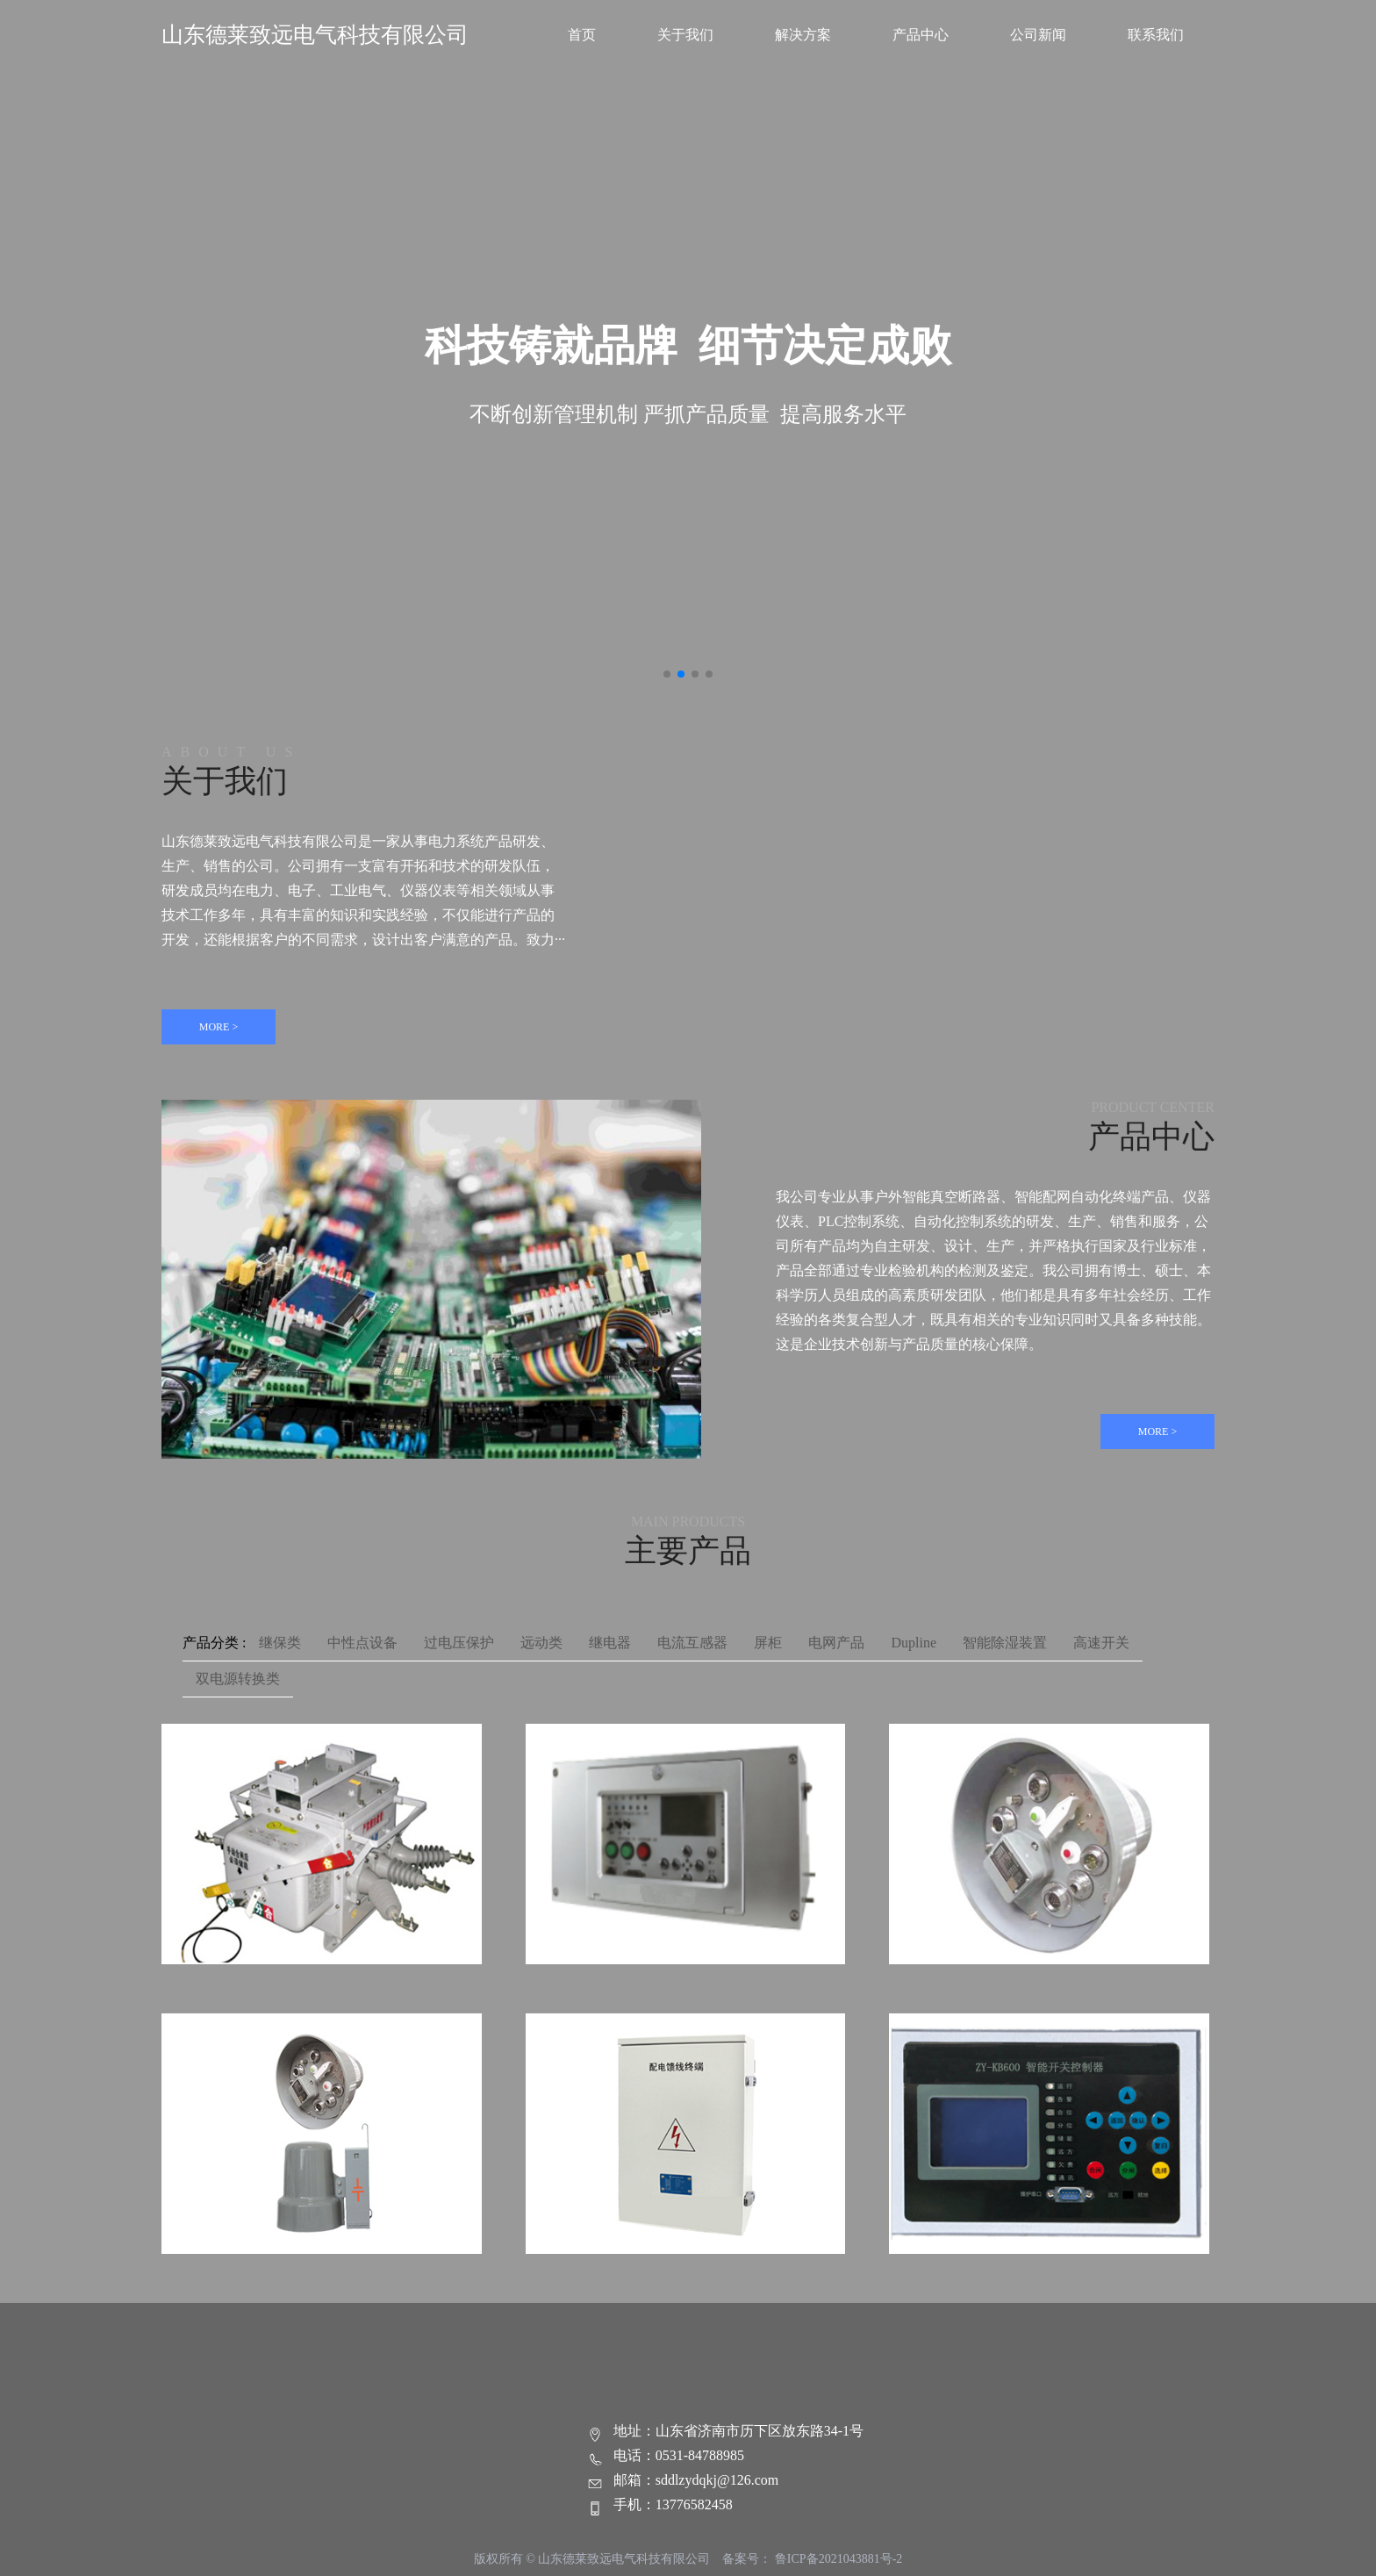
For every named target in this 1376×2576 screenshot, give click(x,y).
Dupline (913, 1642)
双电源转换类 (238, 1678)
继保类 (280, 1642)
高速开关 (1101, 1642)
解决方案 (803, 34)
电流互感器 (692, 1642)
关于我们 (685, 34)
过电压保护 (459, 1642)
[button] (666, 674)
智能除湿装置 (1005, 1642)
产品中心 (920, 34)
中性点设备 (362, 1642)
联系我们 (1156, 34)
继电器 (610, 1642)
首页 (582, 34)
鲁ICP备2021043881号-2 (838, 2558)
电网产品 (836, 1642)
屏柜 (768, 1642)
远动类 (541, 1642)
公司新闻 (1038, 34)
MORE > (218, 1027)
